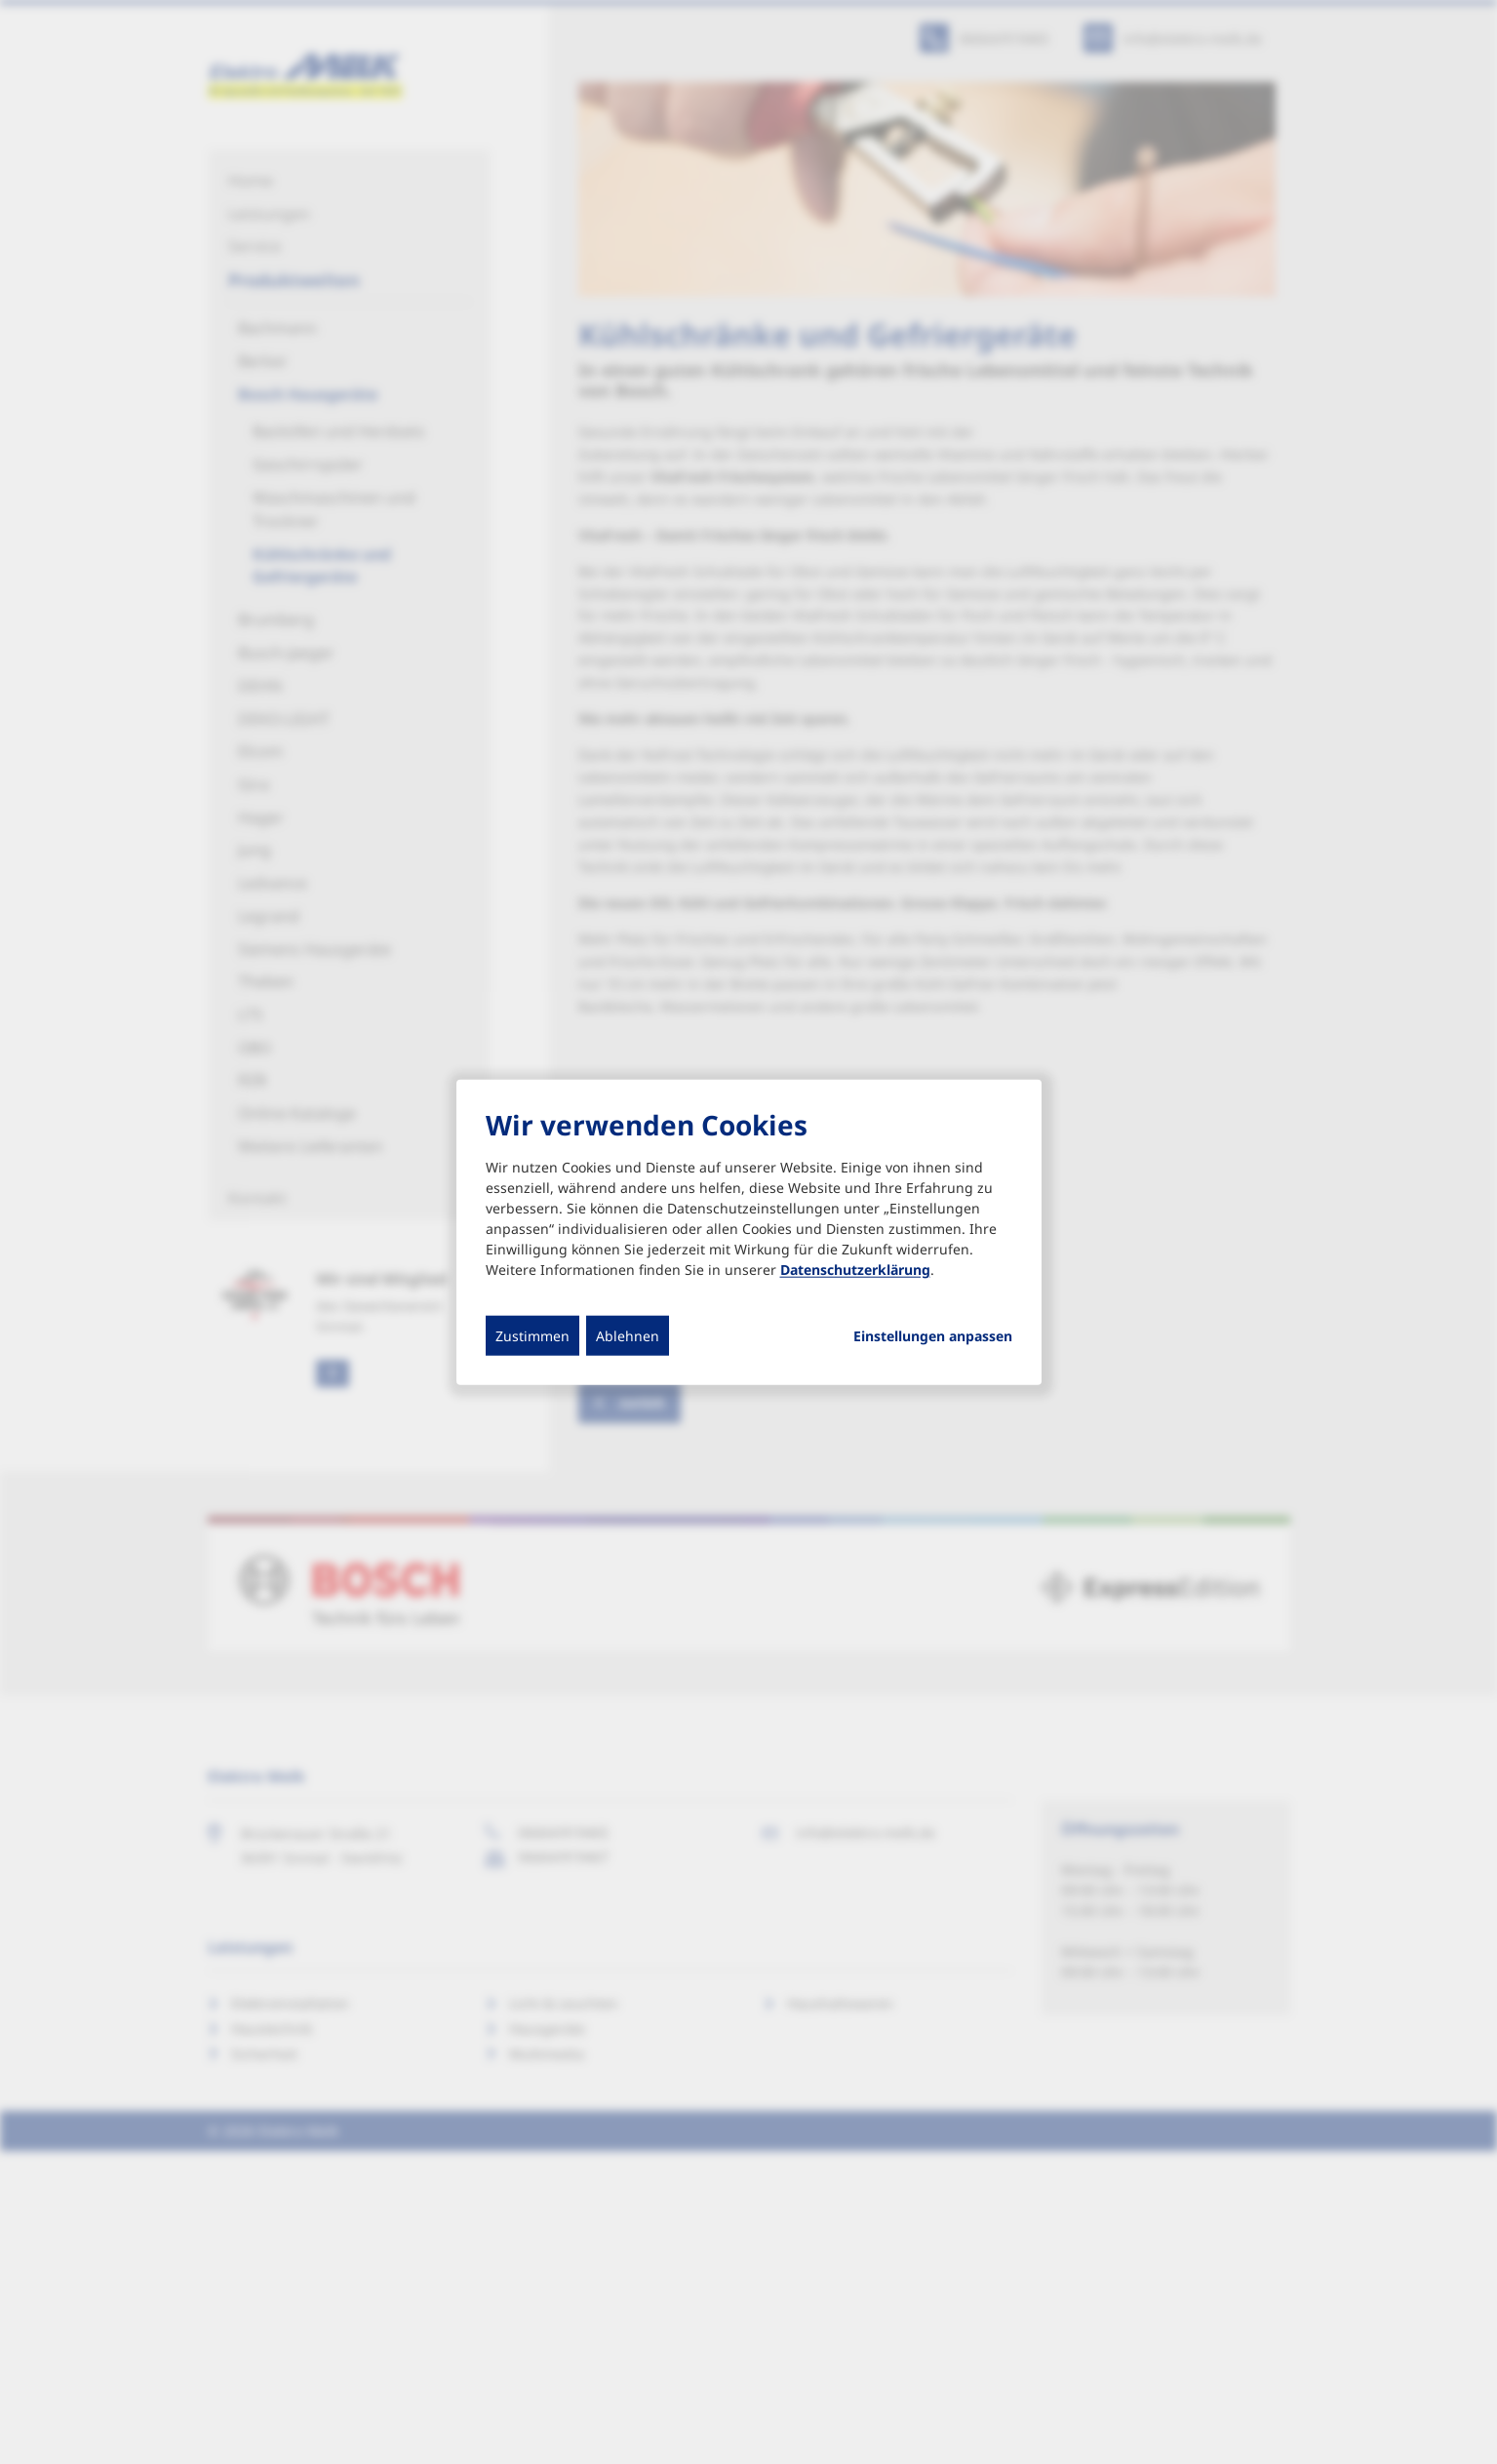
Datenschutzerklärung (855, 1268)
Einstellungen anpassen (932, 1335)
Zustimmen (532, 1335)
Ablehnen (627, 1335)
